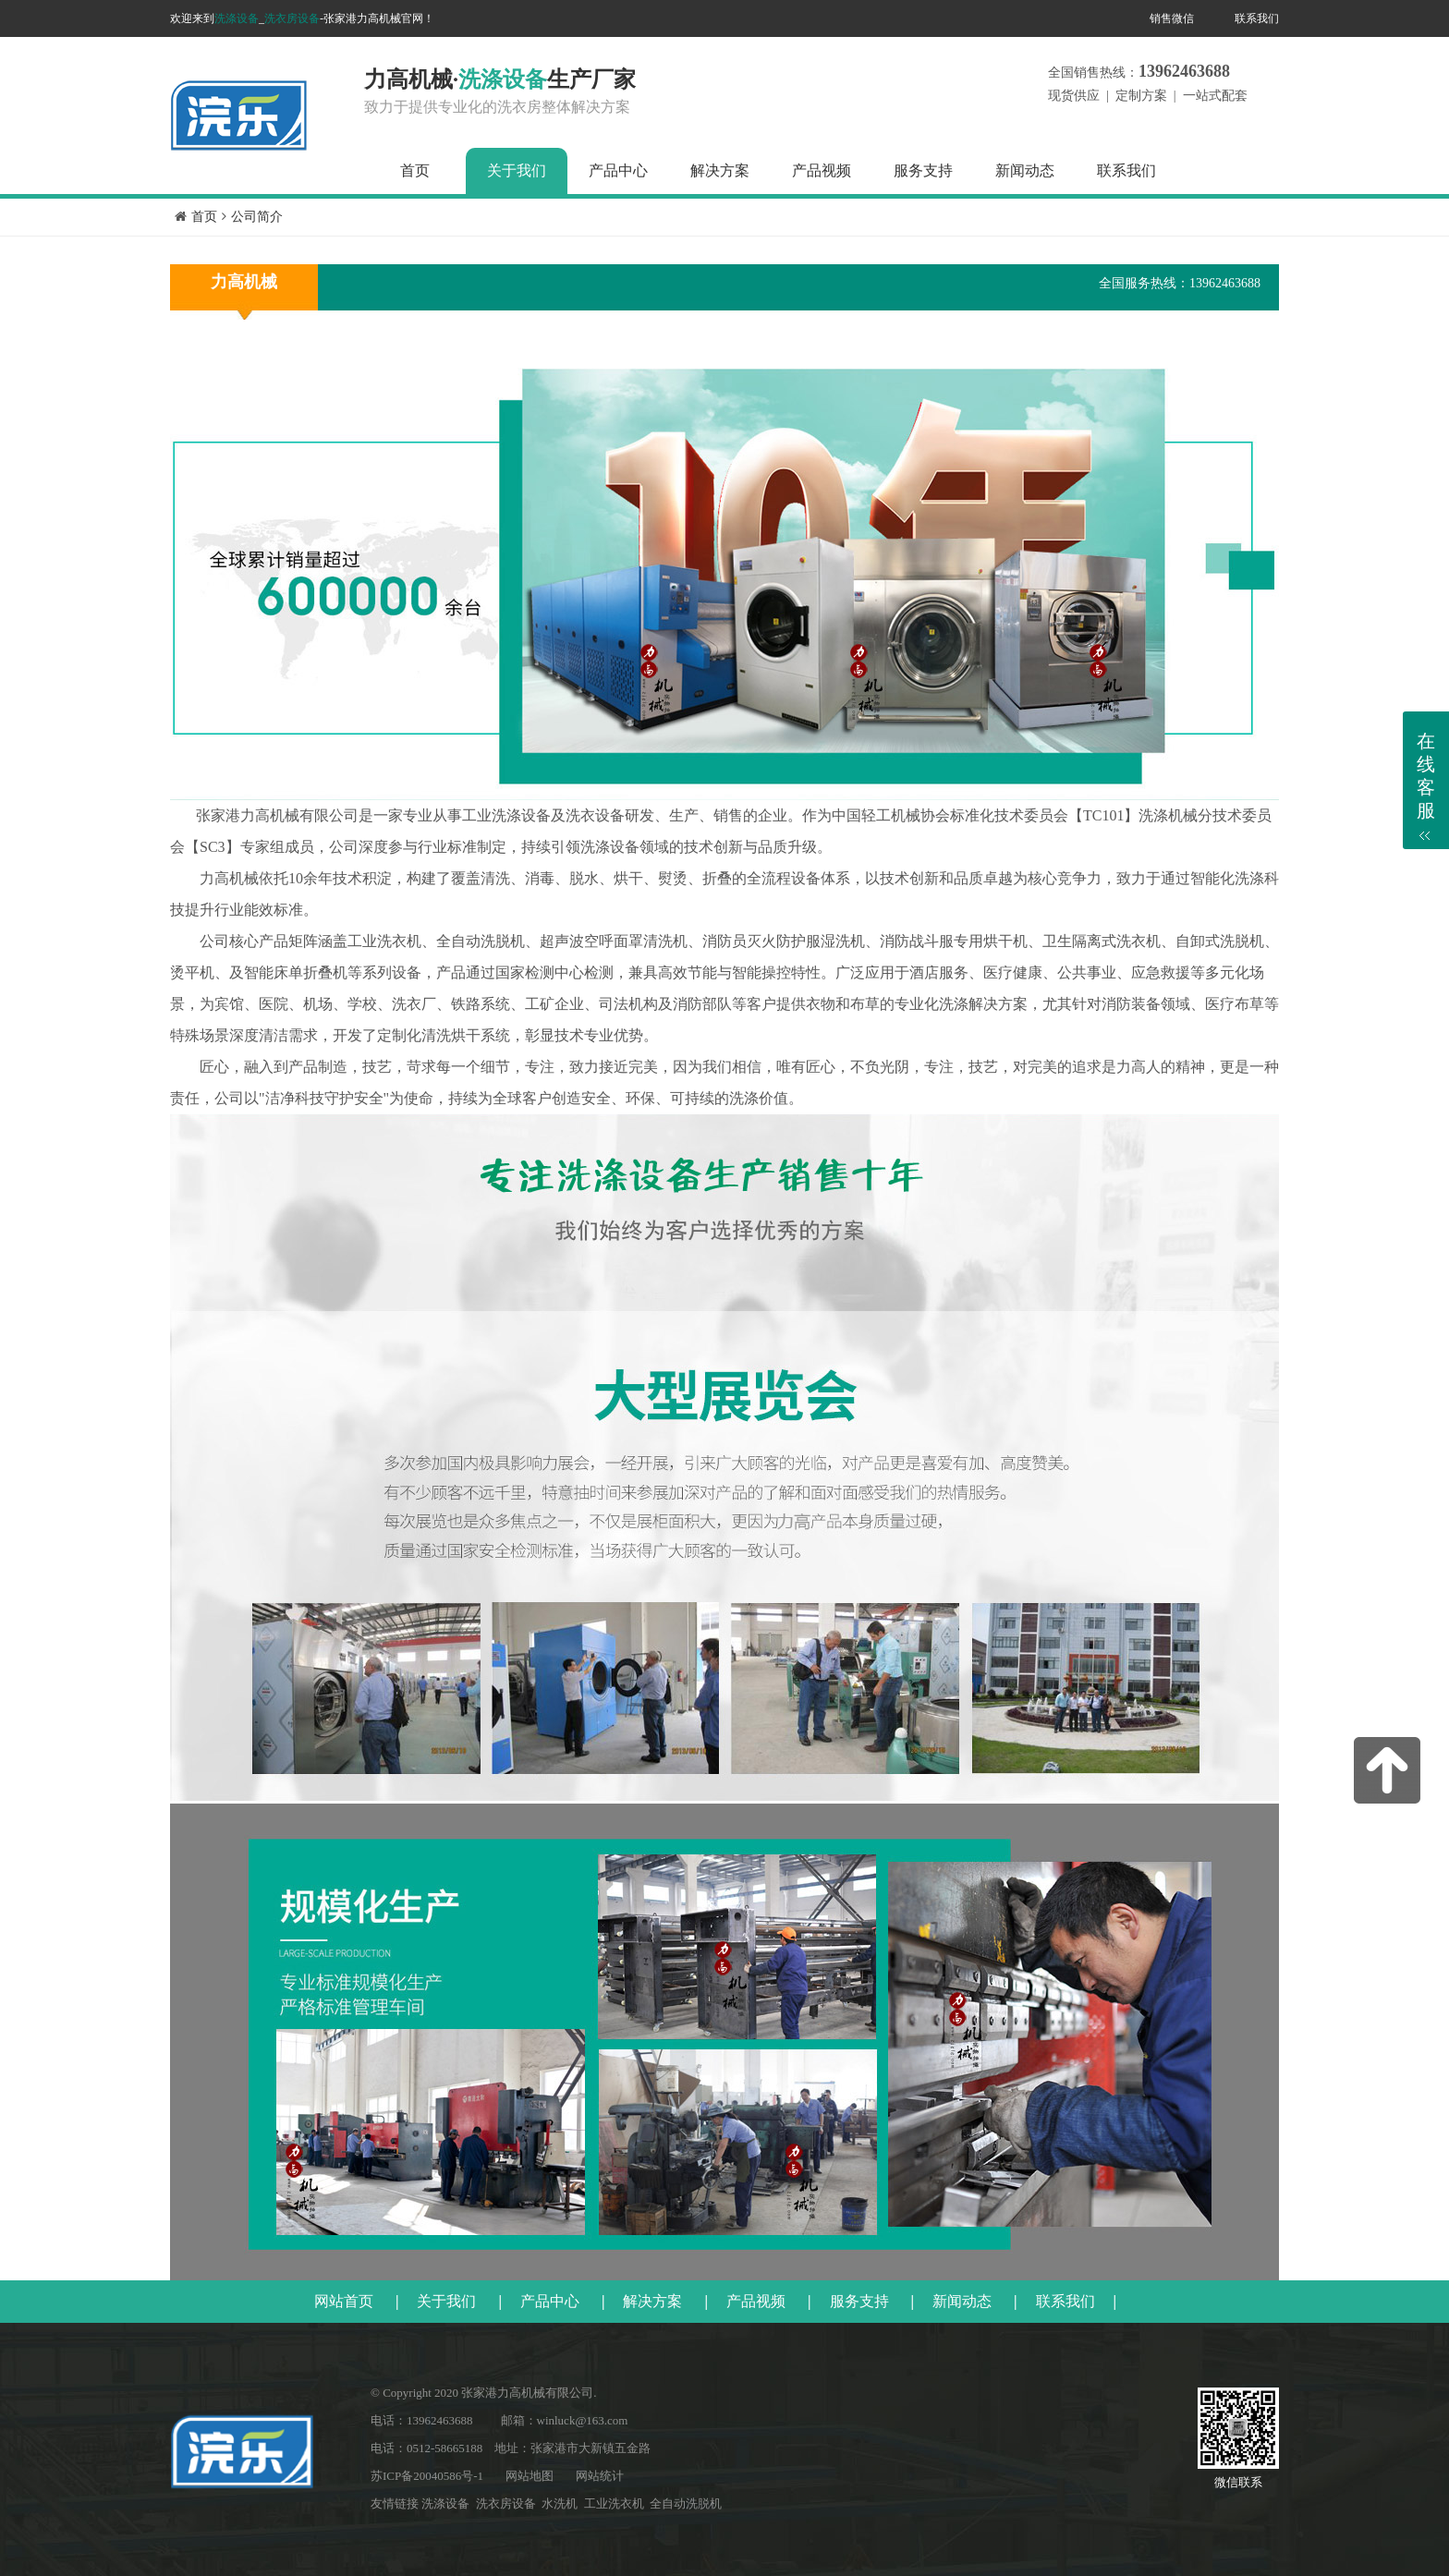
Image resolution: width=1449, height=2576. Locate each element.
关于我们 (516, 170)
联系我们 (1257, 18)
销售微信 (1172, 18)
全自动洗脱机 (686, 2503)
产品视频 (821, 170)
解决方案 (719, 170)
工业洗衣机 (614, 2503)
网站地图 (529, 2476)
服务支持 (923, 170)
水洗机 (560, 2503)
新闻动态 (1024, 170)
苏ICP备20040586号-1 (427, 2476)
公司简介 (257, 217)
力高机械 (244, 282)
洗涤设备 (236, 18)
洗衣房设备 (292, 18)
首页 (415, 170)
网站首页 (343, 2301)
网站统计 (600, 2476)
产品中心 (618, 170)
